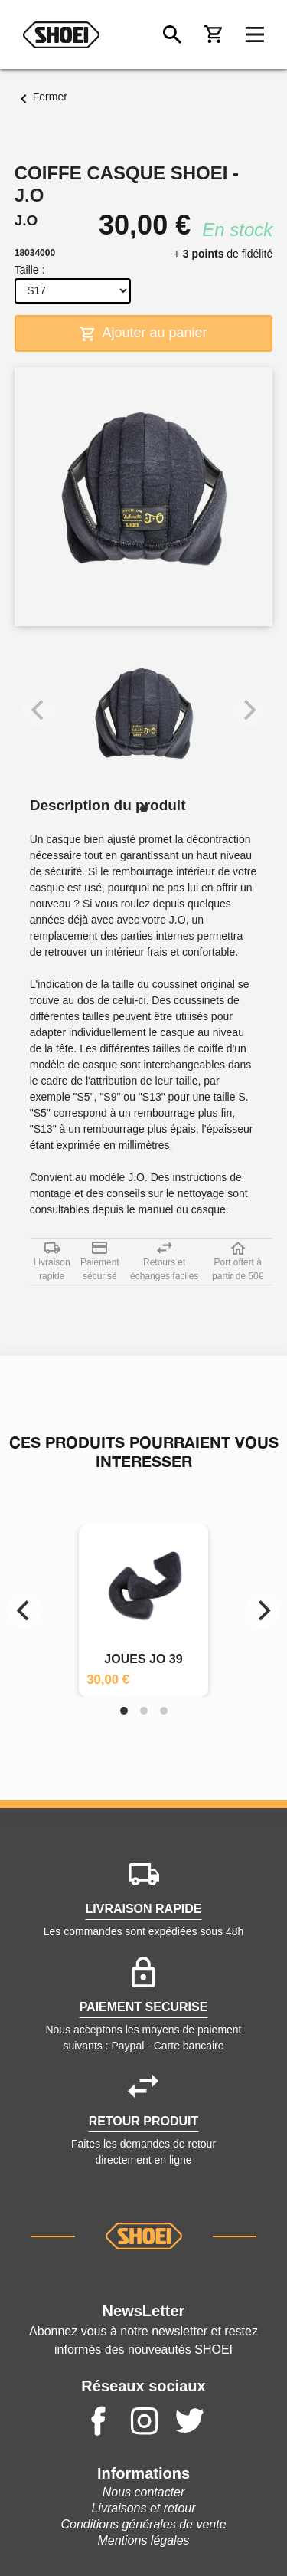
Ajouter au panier (143, 333)
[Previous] (24, 1611)
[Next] (262, 1611)
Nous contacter (144, 2492)
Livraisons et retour (143, 2508)
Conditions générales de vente (143, 2524)
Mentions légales (143, 2540)
